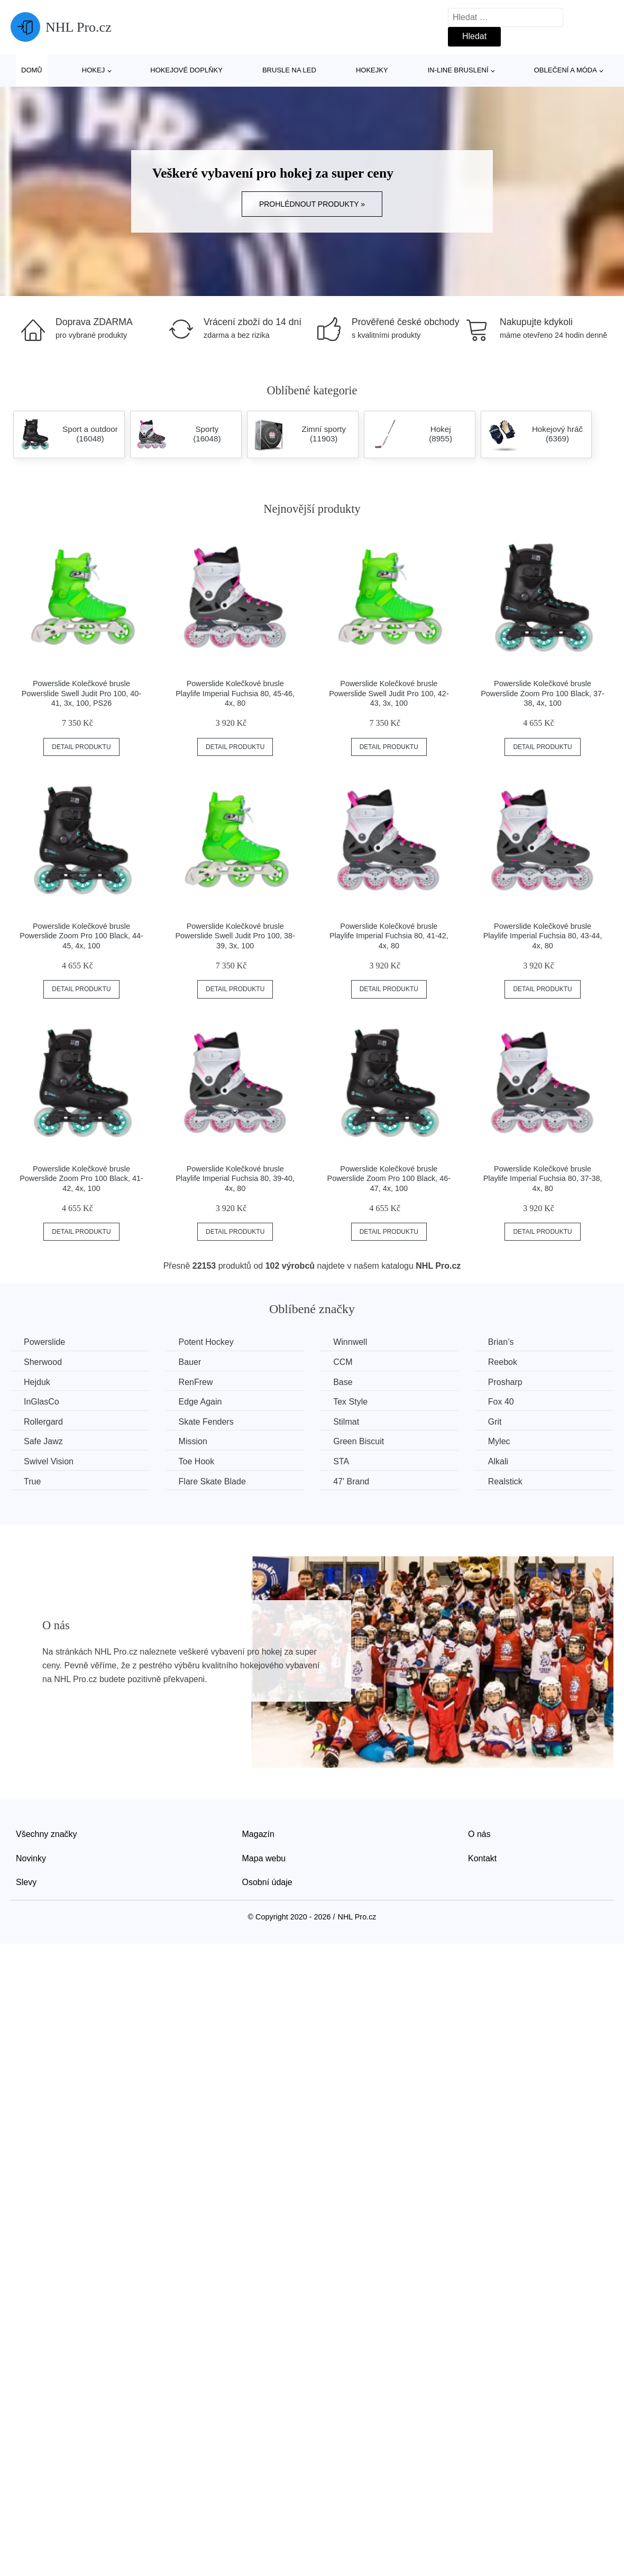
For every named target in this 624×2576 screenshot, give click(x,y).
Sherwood (43, 1362)
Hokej (93, 70)
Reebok (502, 1362)
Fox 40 (501, 1401)
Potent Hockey (206, 1341)
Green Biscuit (358, 1441)
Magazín (258, 1834)
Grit (495, 1421)
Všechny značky (46, 1834)
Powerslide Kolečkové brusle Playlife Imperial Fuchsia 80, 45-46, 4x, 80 (235, 693)
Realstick (505, 1481)
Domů (31, 70)
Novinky (31, 1858)
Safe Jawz (43, 1441)
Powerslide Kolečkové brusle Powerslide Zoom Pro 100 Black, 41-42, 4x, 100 (81, 1179)
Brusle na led (289, 70)
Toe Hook (197, 1461)
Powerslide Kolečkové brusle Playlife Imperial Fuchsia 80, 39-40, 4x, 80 (235, 1179)
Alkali (498, 1461)
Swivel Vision (49, 1461)
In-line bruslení (458, 70)
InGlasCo (41, 1401)
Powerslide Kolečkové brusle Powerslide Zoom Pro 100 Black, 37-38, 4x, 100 (542, 693)
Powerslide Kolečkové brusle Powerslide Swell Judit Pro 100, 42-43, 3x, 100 (388, 693)
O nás (479, 1834)
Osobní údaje (267, 1882)
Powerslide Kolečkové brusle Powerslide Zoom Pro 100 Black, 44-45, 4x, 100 (81, 936)
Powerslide (44, 1341)
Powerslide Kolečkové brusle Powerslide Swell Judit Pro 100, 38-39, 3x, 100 (235, 936)
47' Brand (351, 1481)
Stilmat (346, 1421)
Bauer (190, 1362)
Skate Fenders (206, 1421)
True (32, 1481)
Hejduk (37, 1382)
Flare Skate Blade (212, 1481)
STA (341, 1461)
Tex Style (350, 1401)
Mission (193, 1441)
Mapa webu (264, 1858)
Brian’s (501, 1341)
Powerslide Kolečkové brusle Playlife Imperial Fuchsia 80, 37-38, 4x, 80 (542, 1179)
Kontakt (482, 1858)
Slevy (26, 1882)
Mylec (499, 1441)
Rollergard (43, 1421)
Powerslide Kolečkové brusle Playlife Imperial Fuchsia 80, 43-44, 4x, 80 (542, 936)
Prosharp (505, 1382)
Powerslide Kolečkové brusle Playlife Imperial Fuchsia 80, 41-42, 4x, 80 (388, 936)
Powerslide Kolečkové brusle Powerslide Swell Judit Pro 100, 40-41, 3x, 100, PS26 (81, 693)
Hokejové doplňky (186, 70)
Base (342, 1382)
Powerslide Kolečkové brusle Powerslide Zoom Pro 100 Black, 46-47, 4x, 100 (389, 1179)
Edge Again (200, 1401)
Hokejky (372, 70)
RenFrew (196, 1382)
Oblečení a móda (565, 70)
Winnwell (350, 1341)
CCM (342, 1362)
